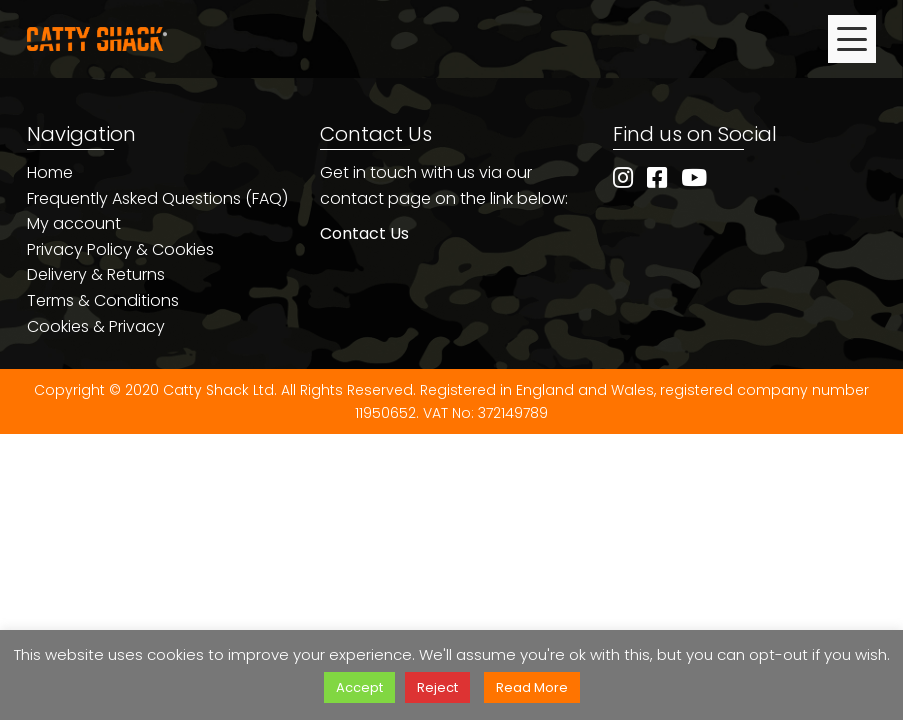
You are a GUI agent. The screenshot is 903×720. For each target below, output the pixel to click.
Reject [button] (437, 687)
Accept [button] (359, 687)
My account (74, 223)
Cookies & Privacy (96, 326)
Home (50, 172)
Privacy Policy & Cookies (120, 249)
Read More (532, 687)
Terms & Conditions (103, 300)
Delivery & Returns (96, 274)
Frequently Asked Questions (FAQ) (157, 198)
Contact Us (364, 233)
